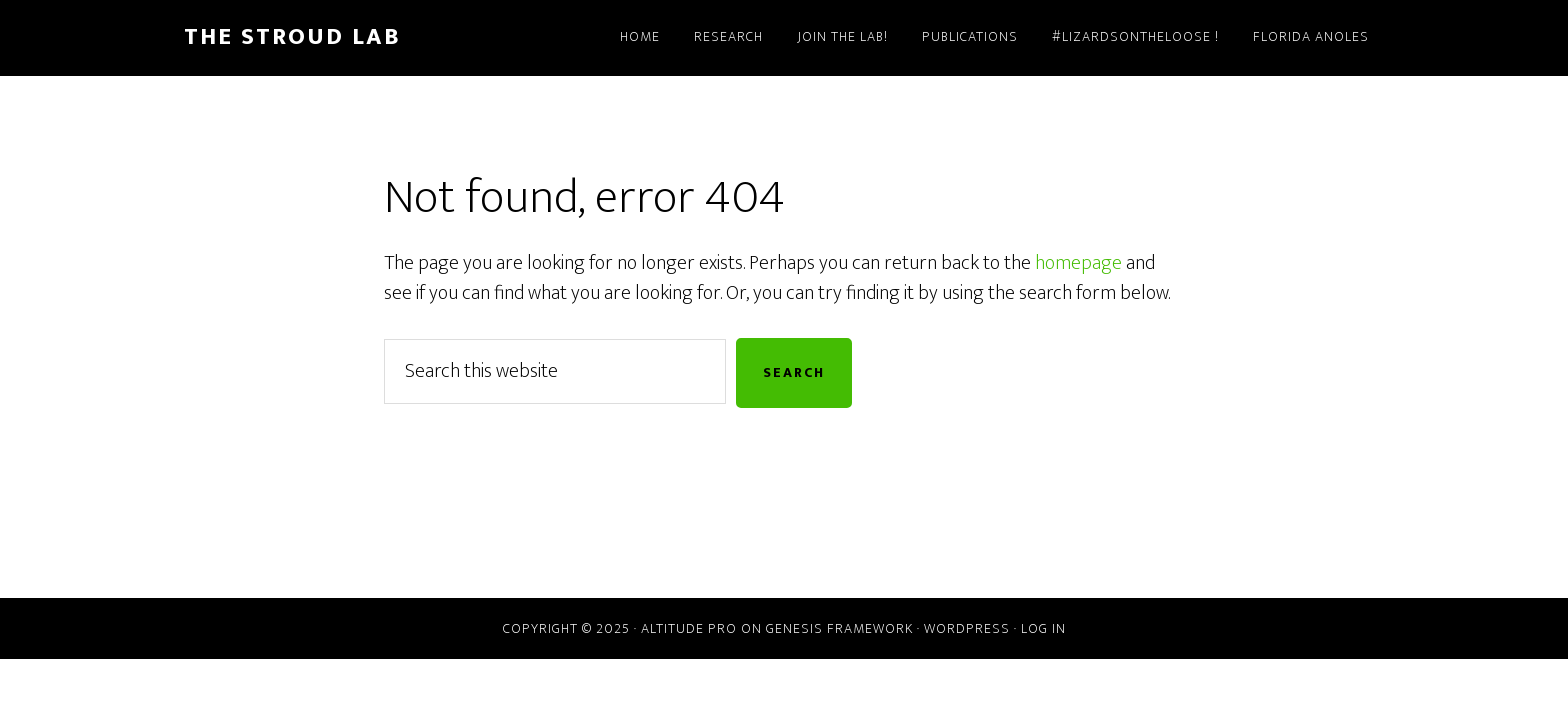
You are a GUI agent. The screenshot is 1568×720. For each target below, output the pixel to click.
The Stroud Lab (292, 37)
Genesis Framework (839, 628)
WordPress (967, 628)
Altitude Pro (689, 628)
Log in (1043, 628)
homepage (1078, 263)
